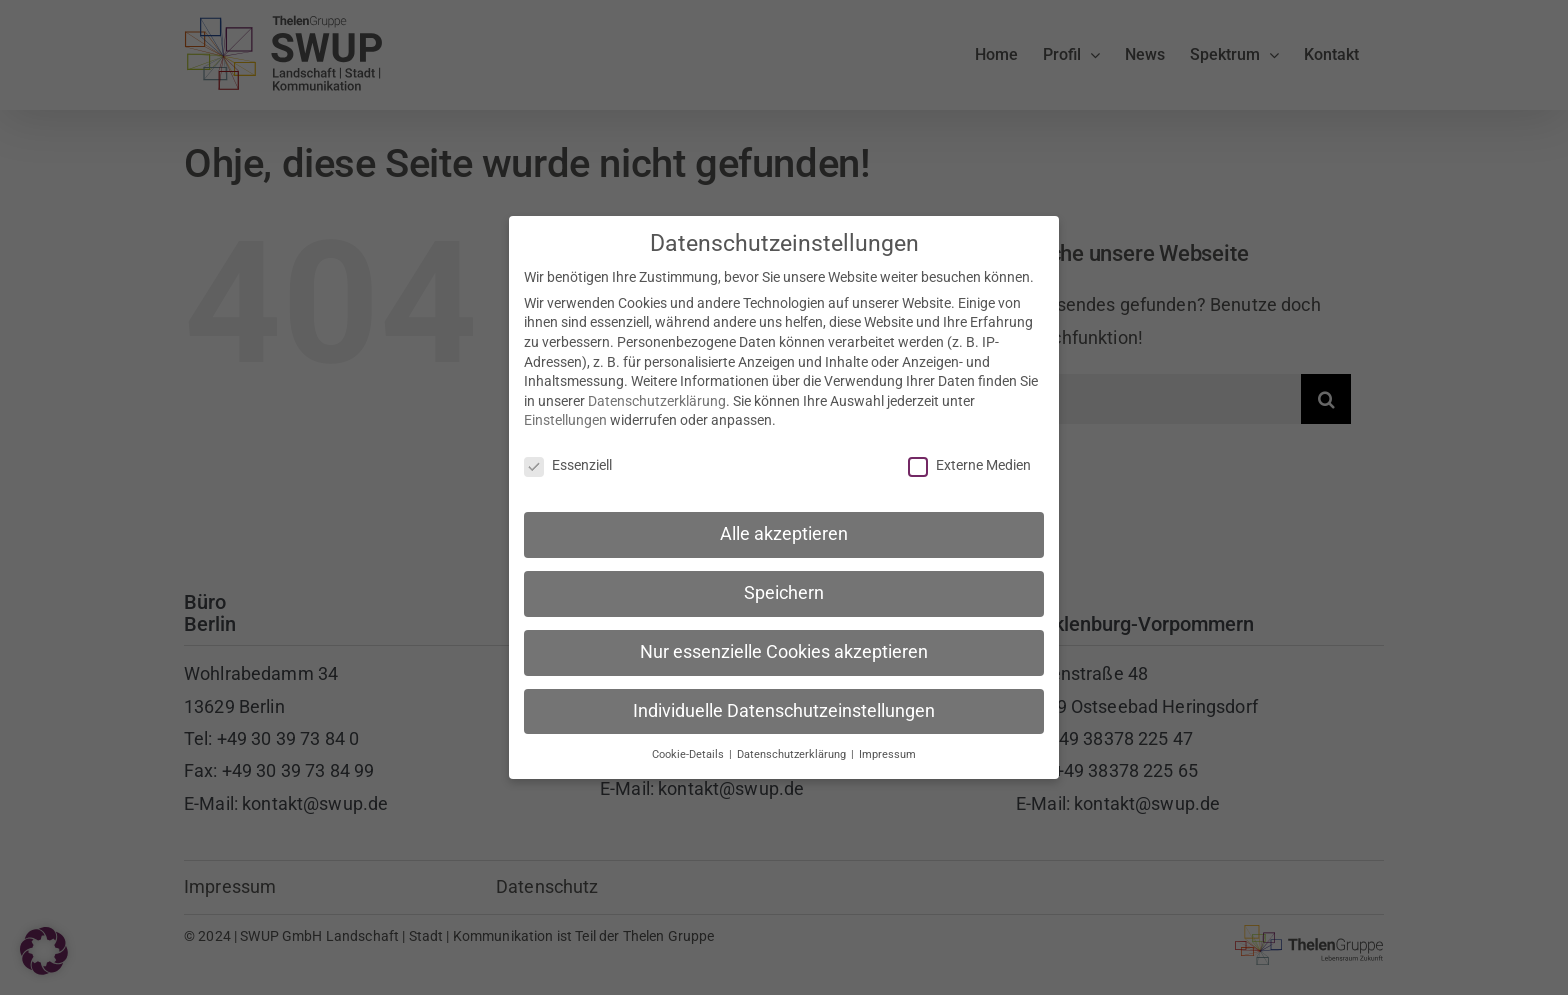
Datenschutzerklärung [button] (793, 746)
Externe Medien (969, 458)
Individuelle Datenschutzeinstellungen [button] (784, 703)
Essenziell (568, 458)
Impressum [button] (887, 746)
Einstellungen (565, 413)
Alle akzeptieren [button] (784, 526)
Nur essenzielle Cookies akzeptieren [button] (784, 644)
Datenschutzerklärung (657, 393)
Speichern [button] (784, 585)
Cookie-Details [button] (689, 746)
